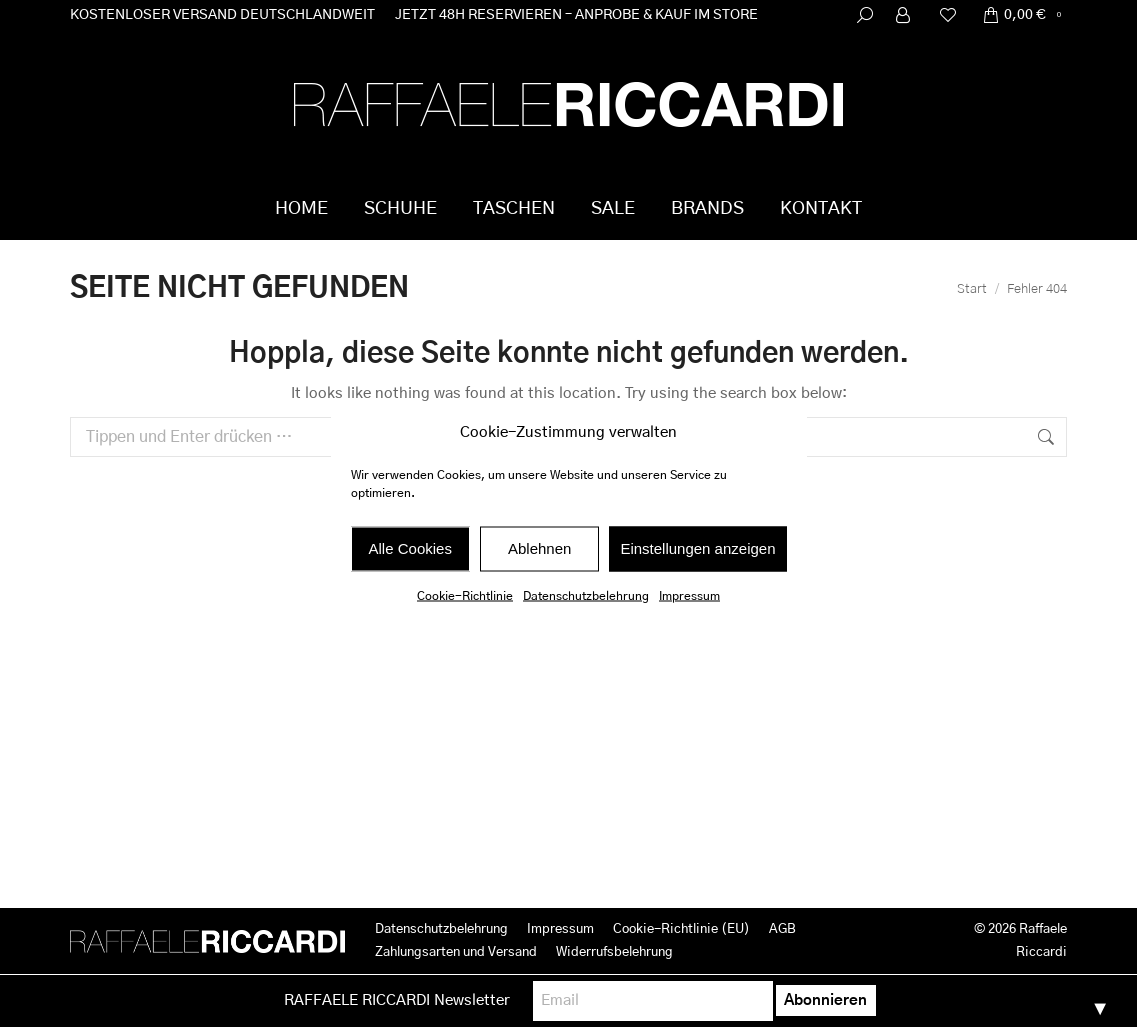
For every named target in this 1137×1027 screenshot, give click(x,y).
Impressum (689, 595)
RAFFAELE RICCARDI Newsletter (397, 1000)
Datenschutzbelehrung (586, 595)
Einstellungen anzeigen (697, 548)
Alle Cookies (410, 548)
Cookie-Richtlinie (465, 595)
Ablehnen (539, 548)
